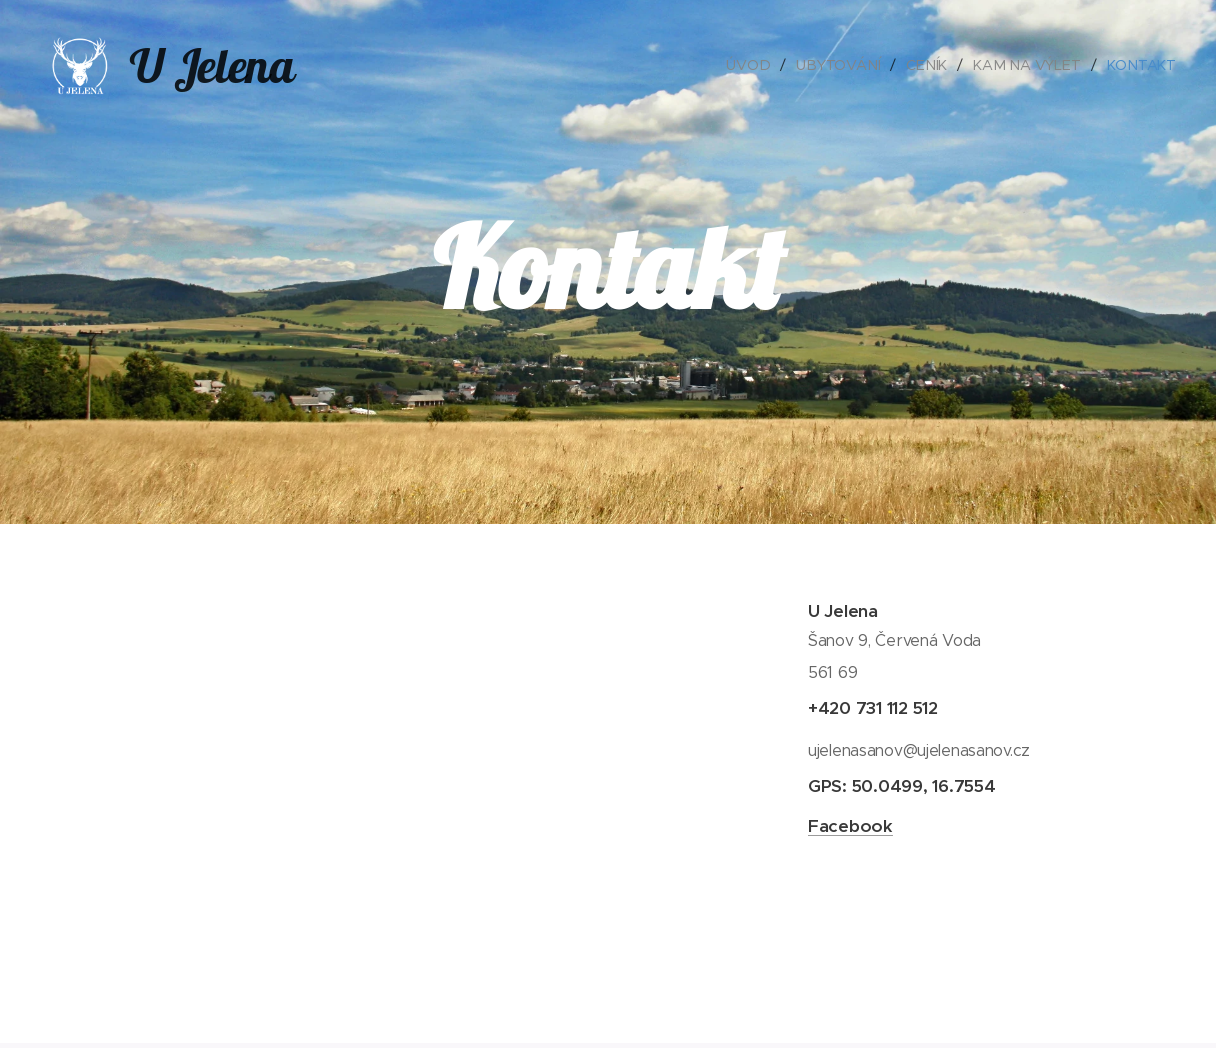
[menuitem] (755, 65)
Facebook (850, 826)
